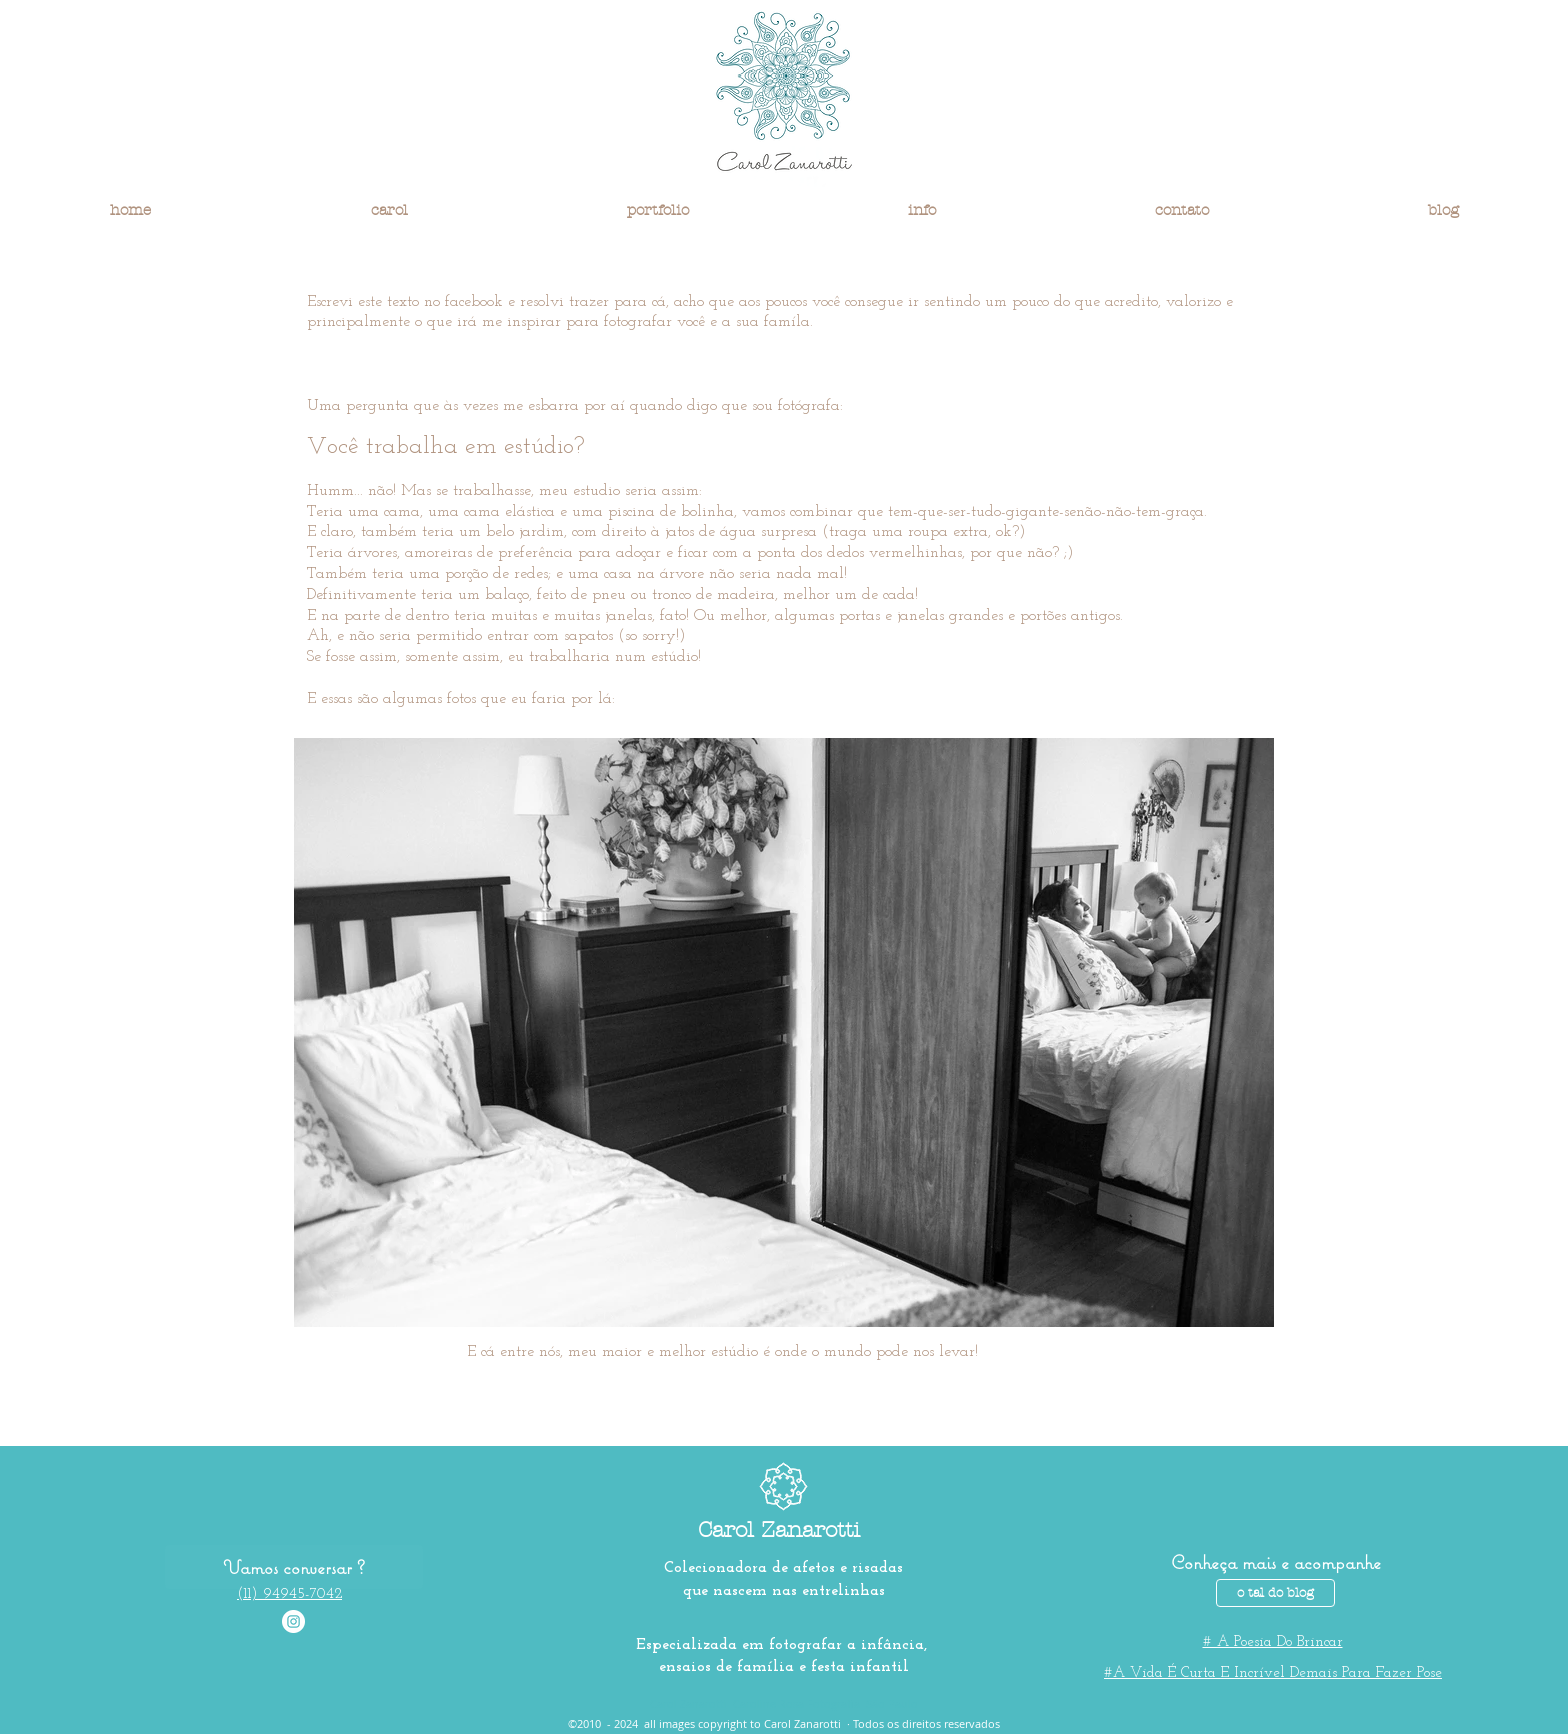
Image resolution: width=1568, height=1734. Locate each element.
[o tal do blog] (1275, 1593)
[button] (389, 210)
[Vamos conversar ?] (294, 1567)
